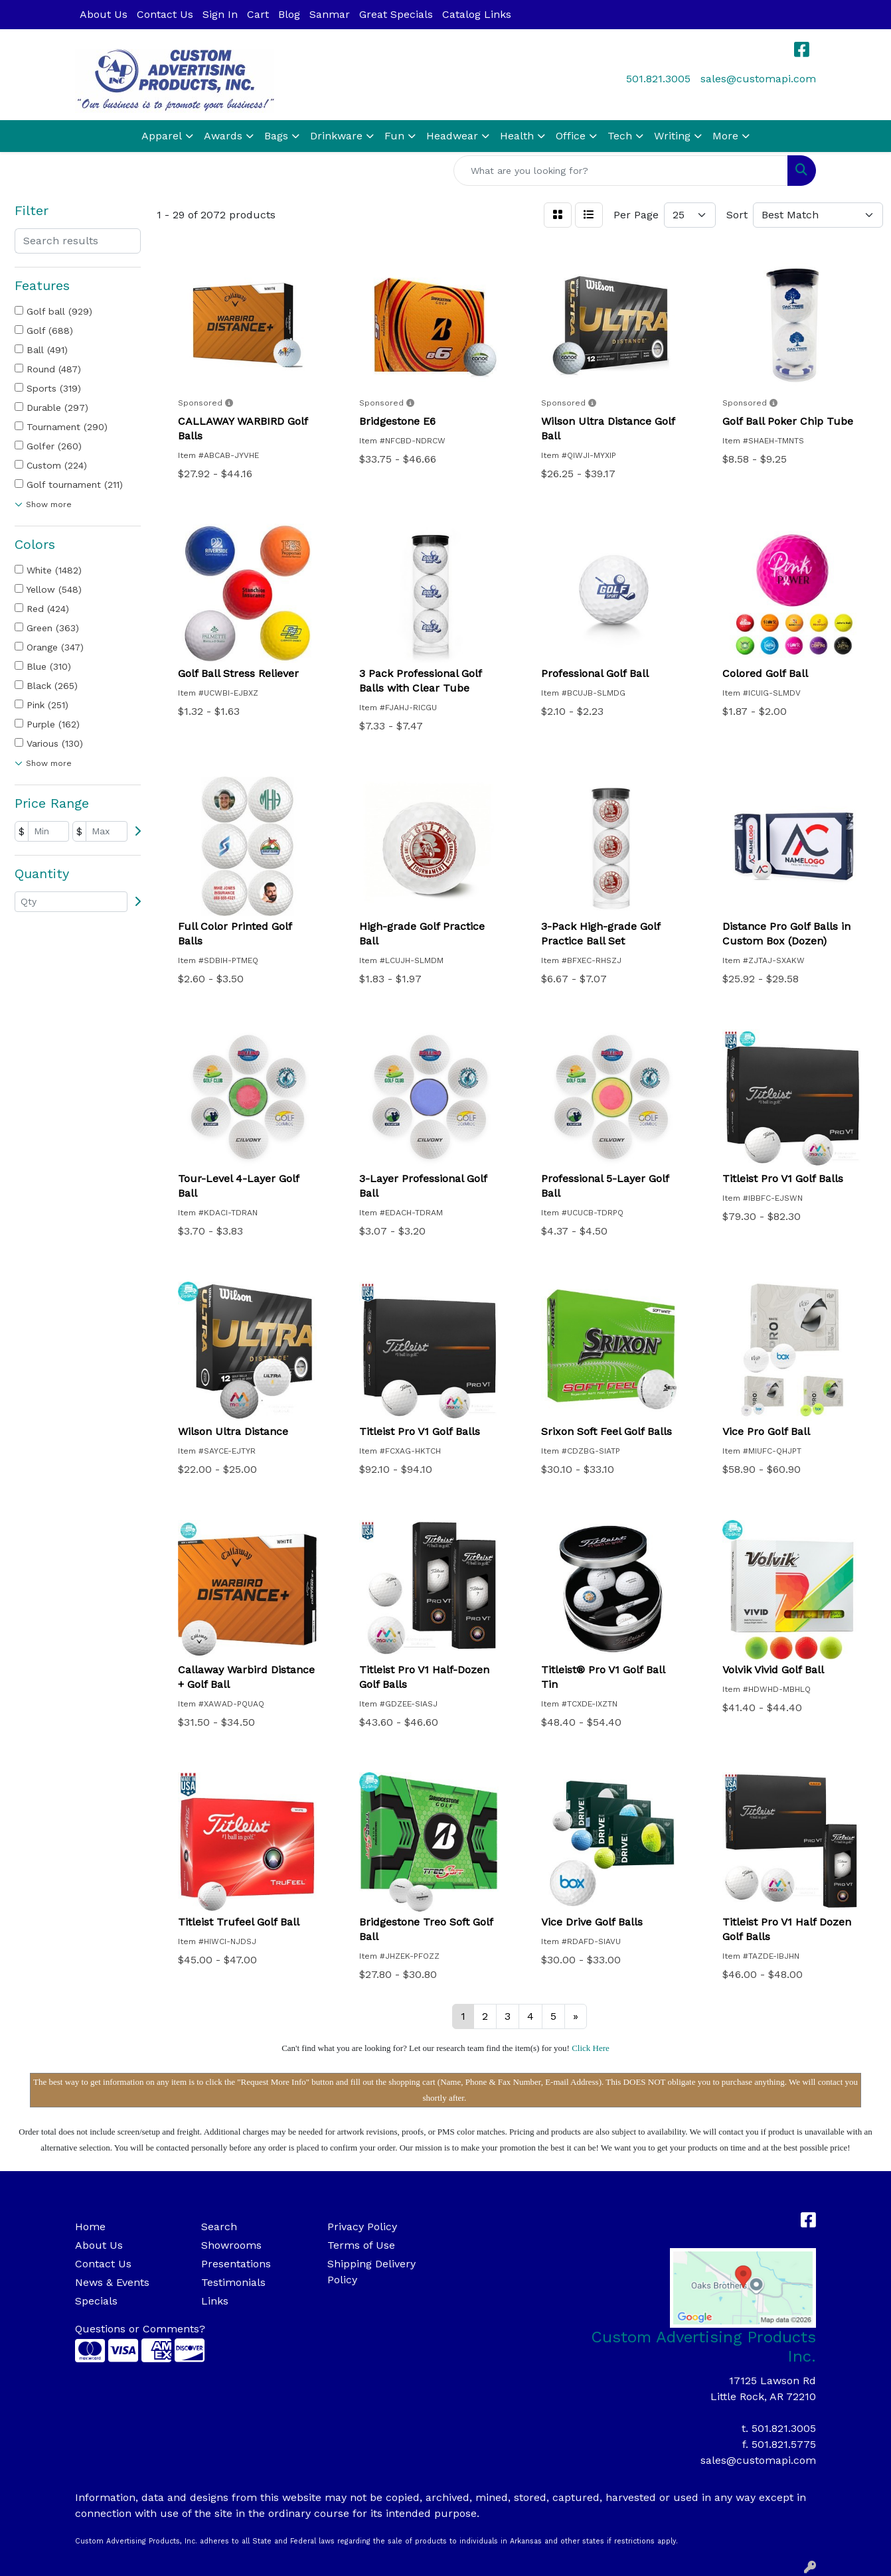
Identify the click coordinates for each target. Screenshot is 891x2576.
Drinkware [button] (336, 135)
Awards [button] (223, 135)
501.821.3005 (658, 78)
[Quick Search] (620, 170)
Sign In (220, 14)
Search (219, 2226)
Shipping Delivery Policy (371, 2271)
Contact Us (165, 14)
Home (90, 2226)
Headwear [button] (452, 135)
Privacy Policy (362, 2226)
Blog (289, 14)
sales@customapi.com (758, 78)
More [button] (725, 135)
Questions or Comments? (140, 2328)
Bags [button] (276, 135)
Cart (258, 14)
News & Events (112, 2282)
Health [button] (517, 135)
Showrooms (231, 2245)
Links (214, 2301)
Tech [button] (620, 135)
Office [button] (571, 135)
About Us (103, 14)
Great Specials (396, 14)
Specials (96, 2301)
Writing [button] (672, 135)
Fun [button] (394, 135)
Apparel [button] (161, 135)
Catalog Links (476, 14)
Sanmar (329, 14)
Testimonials (233, 2282)
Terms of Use (361, 2245)
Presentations (236, 2263)
